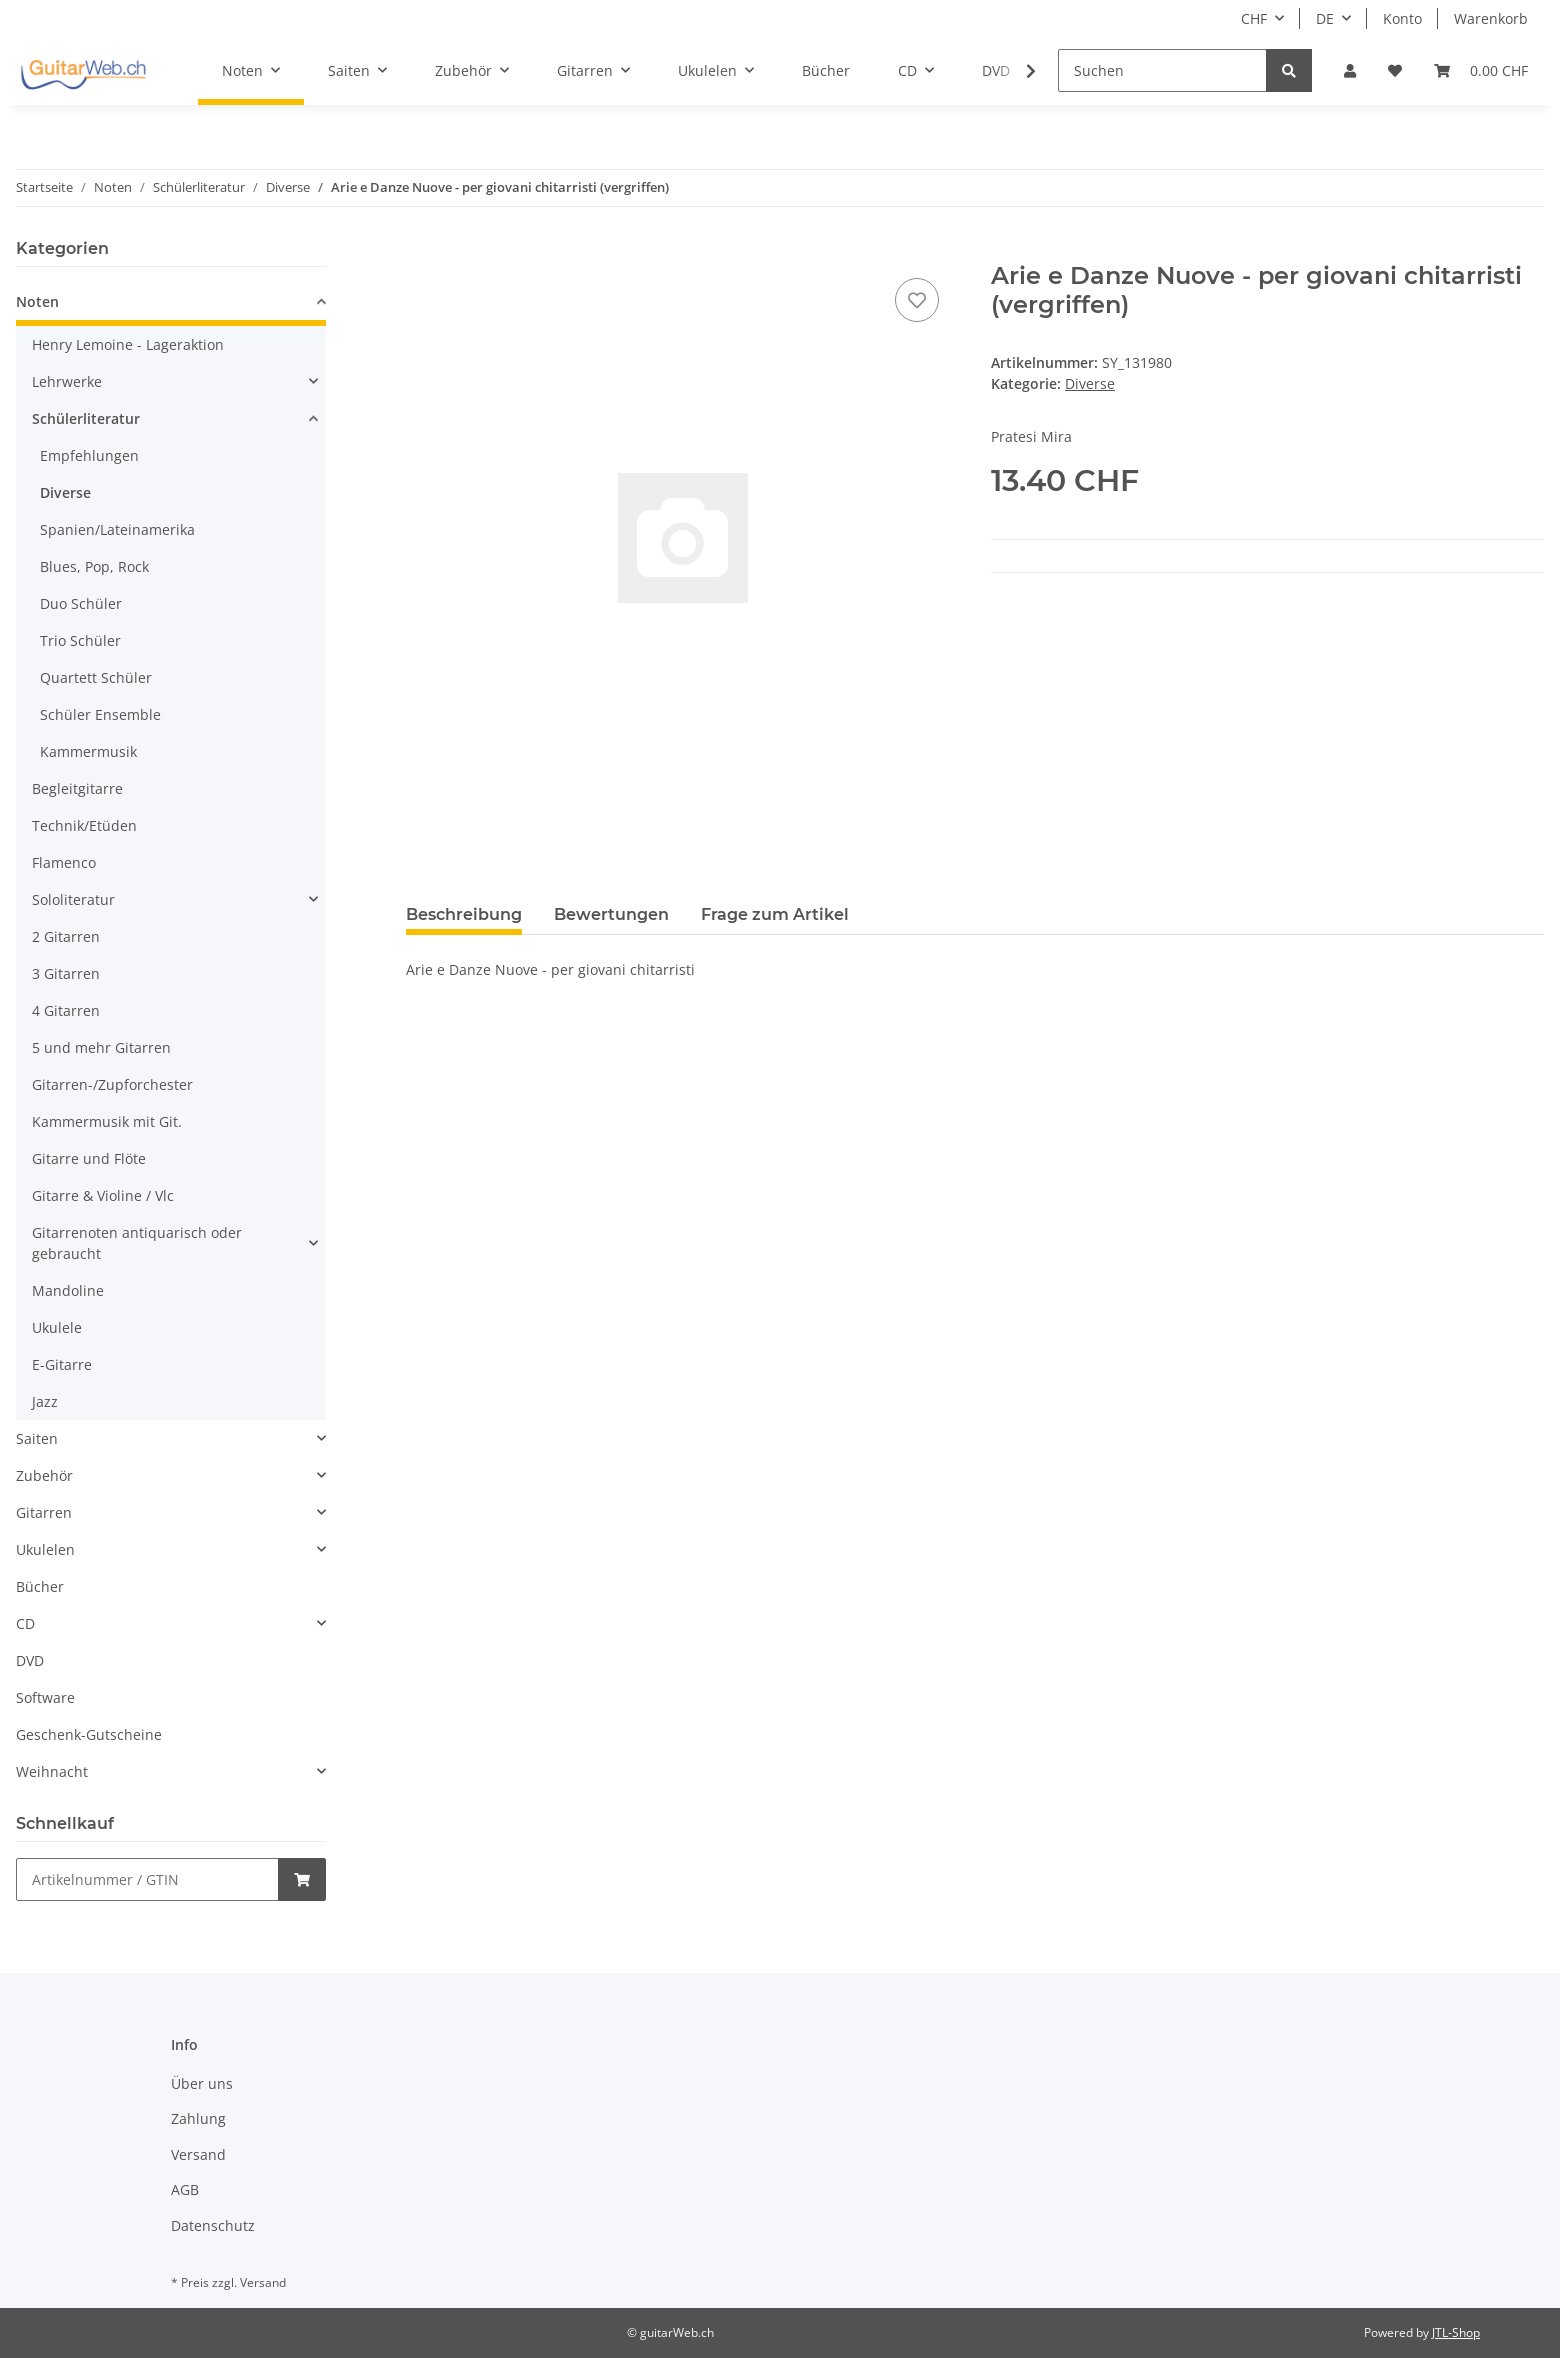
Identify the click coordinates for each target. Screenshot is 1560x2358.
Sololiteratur (73, 899)
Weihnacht (52, 1771)
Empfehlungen (89, 455)
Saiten (37, 1438)
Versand (198, 2154)
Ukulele (57, 1327)
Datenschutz (213, 2225)
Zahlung (198, 2118)
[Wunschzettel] (1395, 70)
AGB (185, 2189)
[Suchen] (1162, 70)
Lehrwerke (67, 381)
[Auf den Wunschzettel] (917, 300)
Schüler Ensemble (100, 714)
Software (45, 1697)
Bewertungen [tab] (611, 914)
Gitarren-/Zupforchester (112, 1084)
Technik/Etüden (84, 825)
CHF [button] (1254, 18)
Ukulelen (45, 1549)
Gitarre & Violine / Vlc (103, 1195)
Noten (37, 301)
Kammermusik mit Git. (107, 1121)
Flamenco (64, 862)
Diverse (1090, 383)
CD (25, 1623)
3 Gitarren (66, 973)
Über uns (202, 2083)
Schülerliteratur (86, 418)
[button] (1350, 70)
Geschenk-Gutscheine (89, 1734)
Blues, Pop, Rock (94, 566)
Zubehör (44, 1475)
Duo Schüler (81, 603)
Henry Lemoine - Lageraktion (128, 344)
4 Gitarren (66, 1010)
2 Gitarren (66, 936)
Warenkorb (1491, 18)
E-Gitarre (62, 1364)
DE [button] (1325, 18)
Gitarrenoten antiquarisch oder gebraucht (137, 1243)
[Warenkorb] (1481, 70)
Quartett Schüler (96, 677)
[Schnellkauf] (147, 1879)
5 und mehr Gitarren (101, 1047)
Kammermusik (88, 751)
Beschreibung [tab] (464, 914)
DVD (30, 1660)
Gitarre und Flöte (89, 1158)
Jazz (45, 1401)
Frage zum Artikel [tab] (775, 914)
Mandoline (68, 1290)
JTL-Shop (1456, 2332)
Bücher (40, 1586)
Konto (1402, 18)
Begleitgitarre (77, 788)
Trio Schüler (80, 640)
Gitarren (44, 1512)
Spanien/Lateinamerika (117, 529)
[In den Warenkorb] (422, 251)
